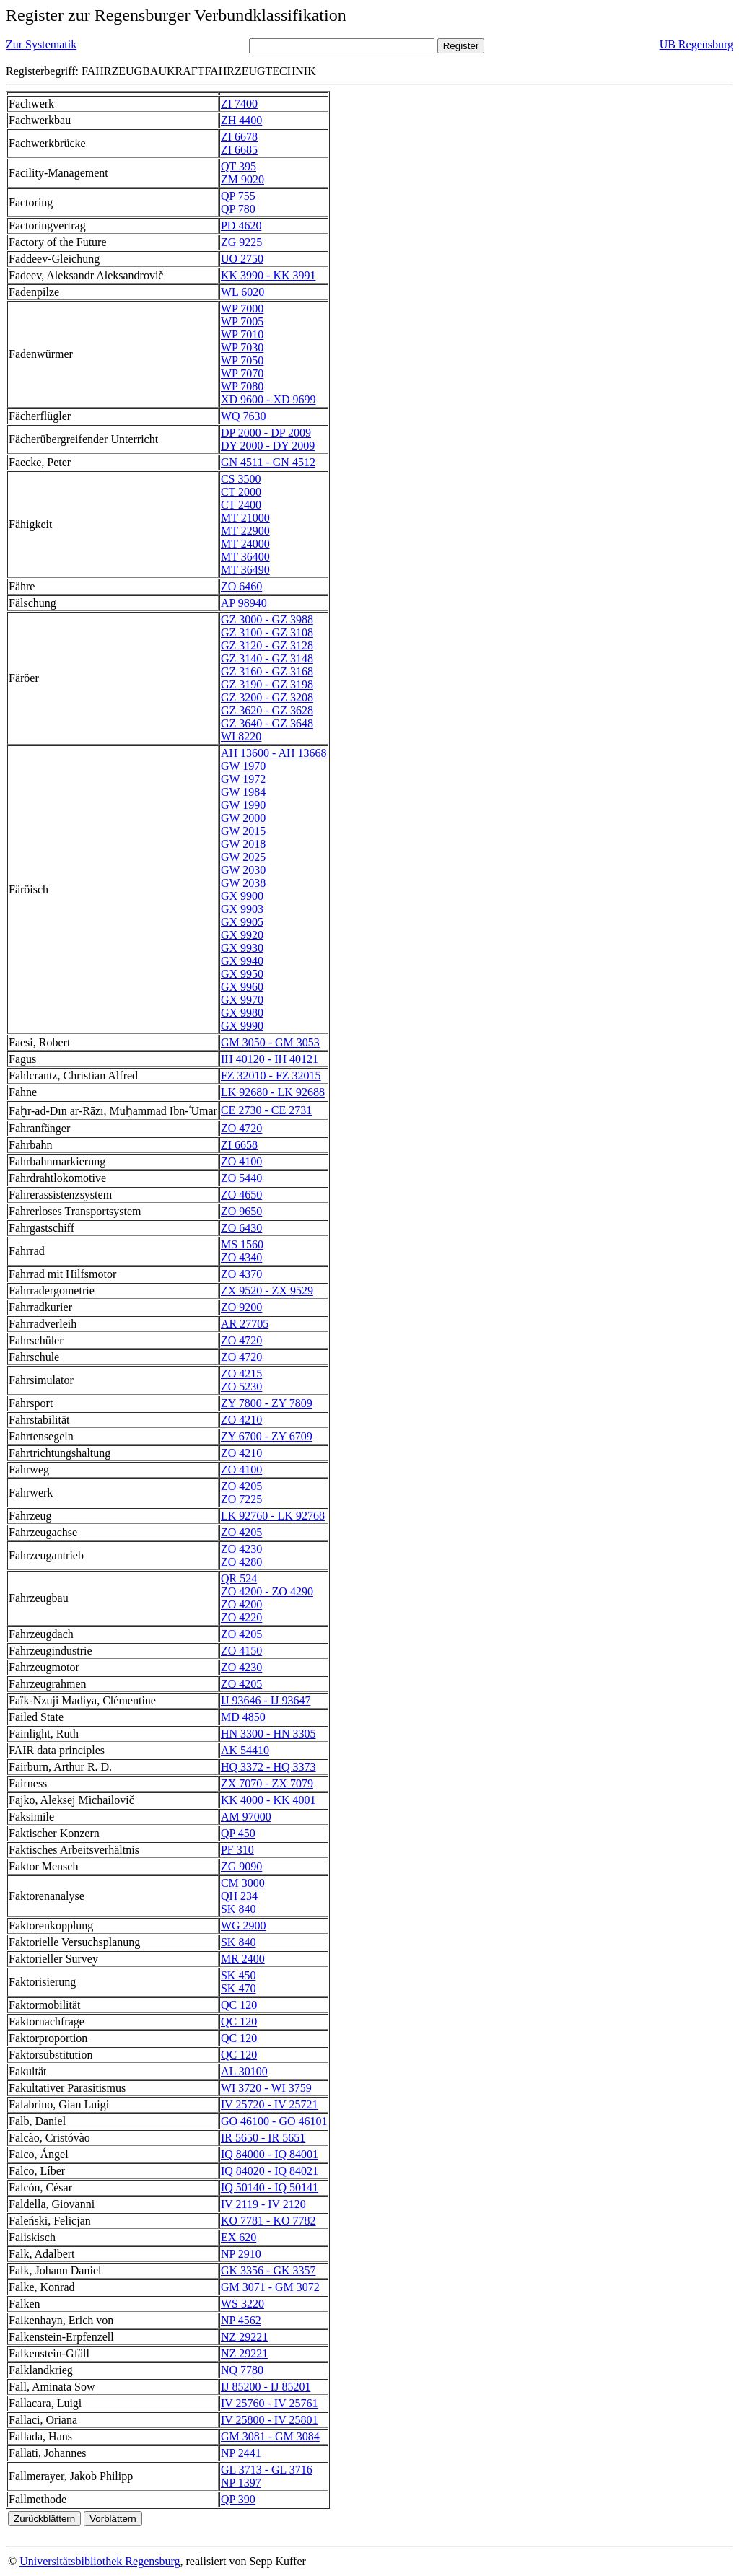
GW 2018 (243, 844)
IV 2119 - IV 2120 (263, 2204)
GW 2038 (243, 883)
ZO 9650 (241, 1211)
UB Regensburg (696, 44)
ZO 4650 (241, 1194)
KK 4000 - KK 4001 (268, 1800)
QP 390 (238, 2499)
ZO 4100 (241, 1161)
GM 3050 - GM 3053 (270, 1042)
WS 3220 (242, 2303)
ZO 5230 (241, 1386)
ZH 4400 (241, 120)
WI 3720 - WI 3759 (266, 2088)
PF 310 (237, 1850)
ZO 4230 (241, 1549)
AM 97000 (246, 1816)
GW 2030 (243, 870)
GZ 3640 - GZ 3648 (267, 723)
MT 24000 (245, 544)
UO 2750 (242, 259)
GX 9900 (242, 896)
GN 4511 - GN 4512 (268, 462)
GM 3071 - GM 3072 (270, 2287)
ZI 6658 (239, 1145)
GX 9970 (242, 1000)
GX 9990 (242, 1026)
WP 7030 (242, 347)
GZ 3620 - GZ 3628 (267, 710)
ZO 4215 (241, 1373)
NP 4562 (241, 2320)
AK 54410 (245, 1750)
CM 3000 (243, 1883)
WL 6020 (242, 292)
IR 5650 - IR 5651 (263, 2138)
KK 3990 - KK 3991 (268, 275)
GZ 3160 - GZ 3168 (267, 671)
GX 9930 (242, 948)
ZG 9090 (241, 1866)
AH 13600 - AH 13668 (274, 753)
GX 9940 (242, 961)
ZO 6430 (241, 1228)
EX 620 (238, 2237)
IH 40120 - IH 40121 (269, 1059)
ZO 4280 (241, 1562)
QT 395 (238, 166)
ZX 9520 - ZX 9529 (267, 1290)
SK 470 (238, 1988)
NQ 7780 (242, 2370)
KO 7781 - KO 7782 (268, 2220)
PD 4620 (241, 225)
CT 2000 (241, 492)
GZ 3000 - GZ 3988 (267, 619)
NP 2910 (241, 2254)
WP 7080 (242, 386)
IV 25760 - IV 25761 (269, 2403)
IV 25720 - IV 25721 (269, 2104)
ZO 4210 (241, 1420)
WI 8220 (241, 736)
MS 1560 (242, 1244)
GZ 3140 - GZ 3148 (267, 658)
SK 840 (238, 1909)
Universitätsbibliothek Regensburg (99, 2561)
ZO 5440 (241, 1178)
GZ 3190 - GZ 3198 (267, 684)
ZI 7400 (239, 103)
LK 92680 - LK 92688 (273, 1092)
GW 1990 (243, 805)
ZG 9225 (241, 242)
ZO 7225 (241, 1499)
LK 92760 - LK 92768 (273, 1516)
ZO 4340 (241, 1257)
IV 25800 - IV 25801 (269, 2420)
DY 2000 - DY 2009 (268, 445)
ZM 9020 (242, 179)
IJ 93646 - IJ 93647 (265, 1700)
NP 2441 (241, 2453)
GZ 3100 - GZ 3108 (267, 632)
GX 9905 (242, 922)
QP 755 (238, 196)
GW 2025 (243, 857)
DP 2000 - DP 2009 (266, 432)
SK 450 (238, 1975)
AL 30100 (244, 2071)
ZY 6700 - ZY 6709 (266, 1436)
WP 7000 (242, 308)
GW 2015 (243, 831)
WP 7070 (242, 373)
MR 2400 (243, 1959)
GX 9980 (242, 1013)
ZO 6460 (241, 586)
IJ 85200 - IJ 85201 (265, 2386)
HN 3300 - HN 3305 (268, 1733)
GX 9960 (242, 987)
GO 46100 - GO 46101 (274, 2121)
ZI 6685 (239, 150)
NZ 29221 (244, 2337)
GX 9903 (242, 909)
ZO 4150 (241, 1650)
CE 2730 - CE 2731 (266, 1110)
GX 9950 (242, 974)
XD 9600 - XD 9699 (268, 399)
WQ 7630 (243, 416)
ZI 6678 (239, 137)
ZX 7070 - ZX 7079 (267, 1783)
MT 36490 (245, 570)
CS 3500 (241, 479)
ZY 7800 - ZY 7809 (266, 1403)
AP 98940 (244, 603)
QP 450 (238, 1833)
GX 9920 (242, 935)
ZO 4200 (241, 1604)
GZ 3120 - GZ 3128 (267, 645)
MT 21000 (245, 518)
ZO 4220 (241, 1617)
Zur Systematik (41, 44)
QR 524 (239, 1578)
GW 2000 (243, 818)
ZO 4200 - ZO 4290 (267, 1591)
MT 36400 (245, 557)
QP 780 (238, 209)
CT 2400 (241, 505)
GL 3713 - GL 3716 (266, 2469)
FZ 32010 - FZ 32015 (271, 1075)
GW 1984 (243, 792)
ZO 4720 (241, 1128)
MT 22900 (245, 531)
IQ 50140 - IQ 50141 (269, 2187)
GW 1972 (243, 779)
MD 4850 (243, 1717)
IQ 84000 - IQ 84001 (269, 2154)
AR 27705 (244, 1324)
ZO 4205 (241, 1486)
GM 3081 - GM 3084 (270, 2436)
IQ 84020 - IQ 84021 (269, 2171)
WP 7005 (242, 321)
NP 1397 (241, 2482)
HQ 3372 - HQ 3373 (268, 1767)
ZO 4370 (241, 1274)
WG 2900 (243, 1925)
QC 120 (239, 2005)
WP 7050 (242, 360)
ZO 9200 (241, 1307)
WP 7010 (242, 334)
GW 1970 (243, 766)
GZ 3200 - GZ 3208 (267, 697)
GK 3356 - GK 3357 (268, 2270)
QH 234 (239, 1896)
